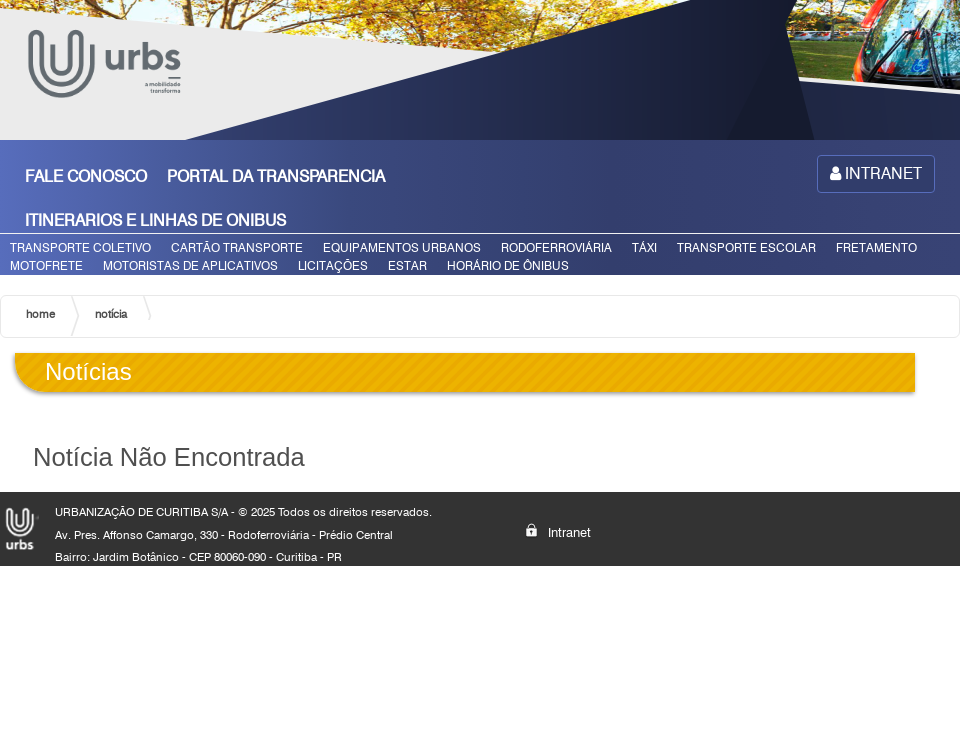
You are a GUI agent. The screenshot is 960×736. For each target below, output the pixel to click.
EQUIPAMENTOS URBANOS (402, 247)
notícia (111, 314)
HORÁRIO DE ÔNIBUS (508, 265)
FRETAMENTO (876, 247)
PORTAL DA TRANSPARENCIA (276, 176)
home (40, 314)
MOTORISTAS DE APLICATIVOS (190, 265)
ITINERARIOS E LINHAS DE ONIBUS (155, 220)
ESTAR (407, 265)
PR (334, 557)
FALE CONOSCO (86, 176)
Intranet (558, 531)
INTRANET (876, 173)
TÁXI (644, 247)
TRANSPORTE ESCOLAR (746, 247)
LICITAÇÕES (333, 265)
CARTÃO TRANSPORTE (237, 247)
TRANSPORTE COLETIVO (80, 247)
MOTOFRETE (46, 265)
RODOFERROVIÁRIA (556, 247)
